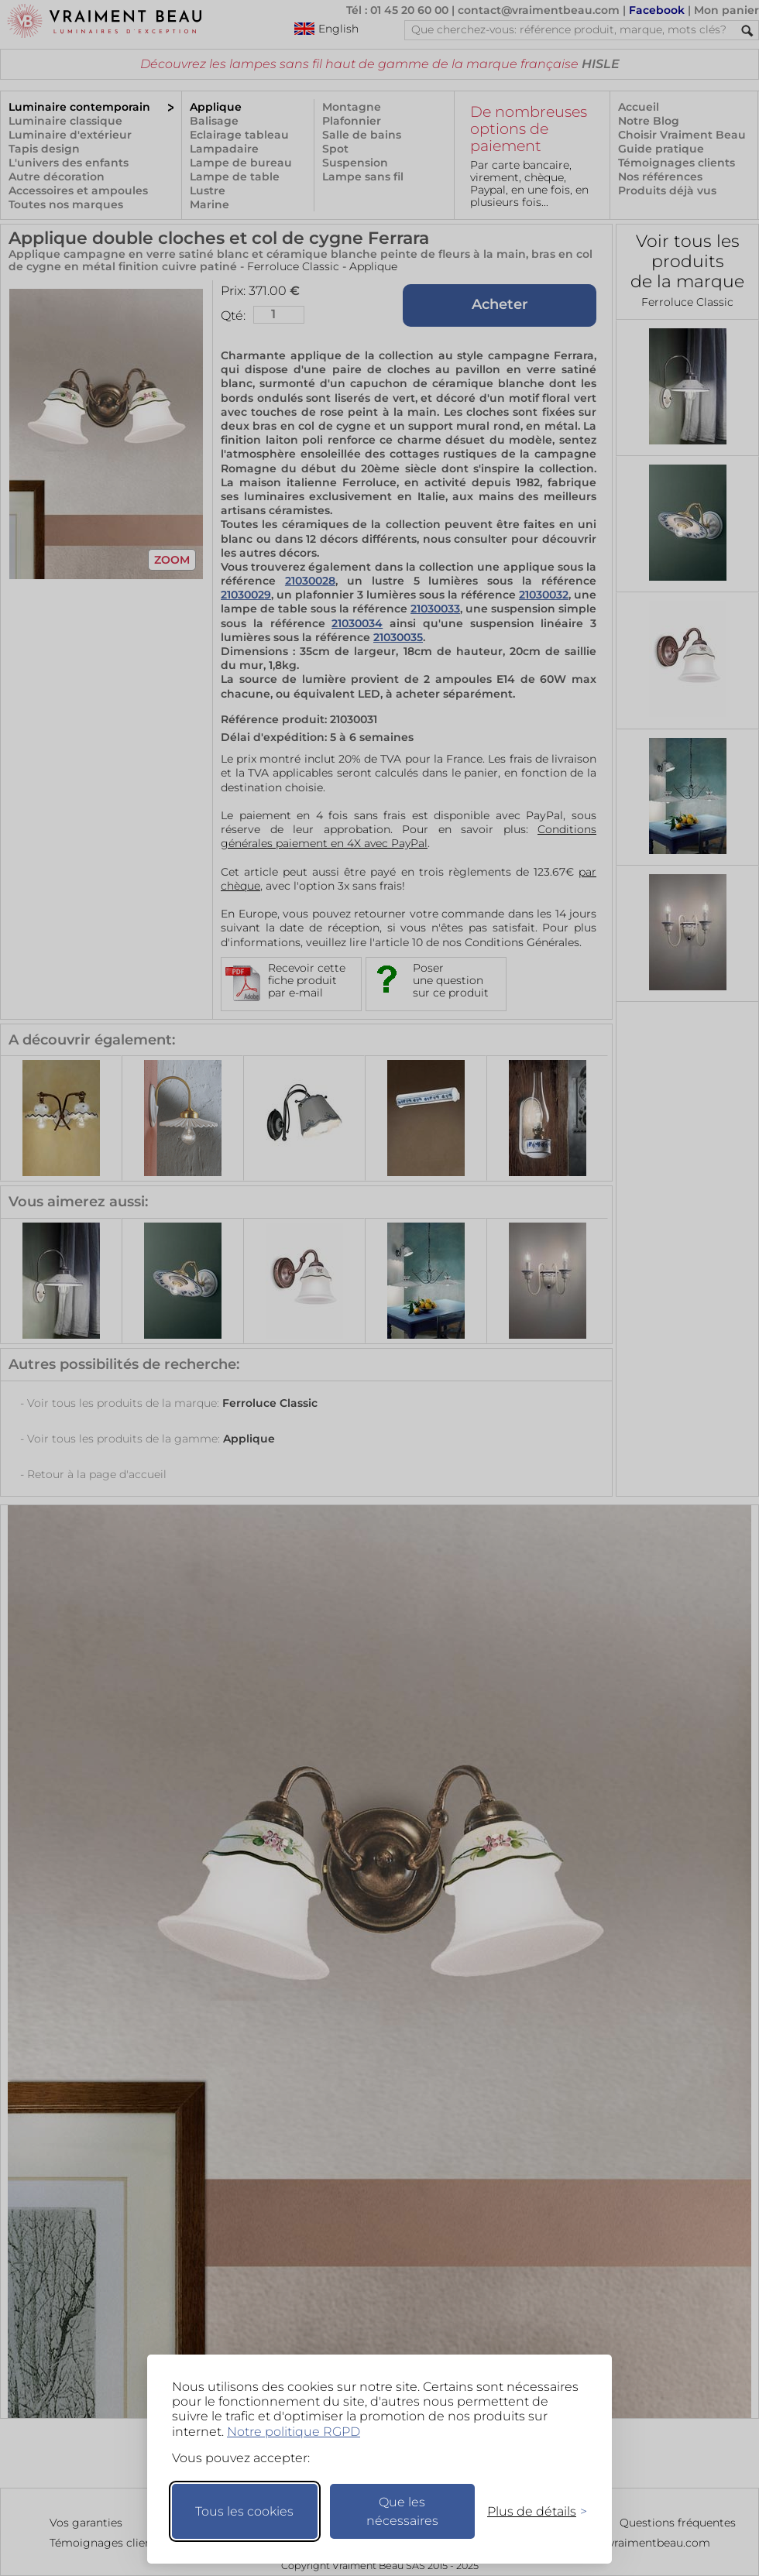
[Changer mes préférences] (529, 2511)
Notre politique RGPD (293, 2431)
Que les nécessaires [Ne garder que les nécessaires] (402, 2511)
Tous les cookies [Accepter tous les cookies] (244, 2511)
